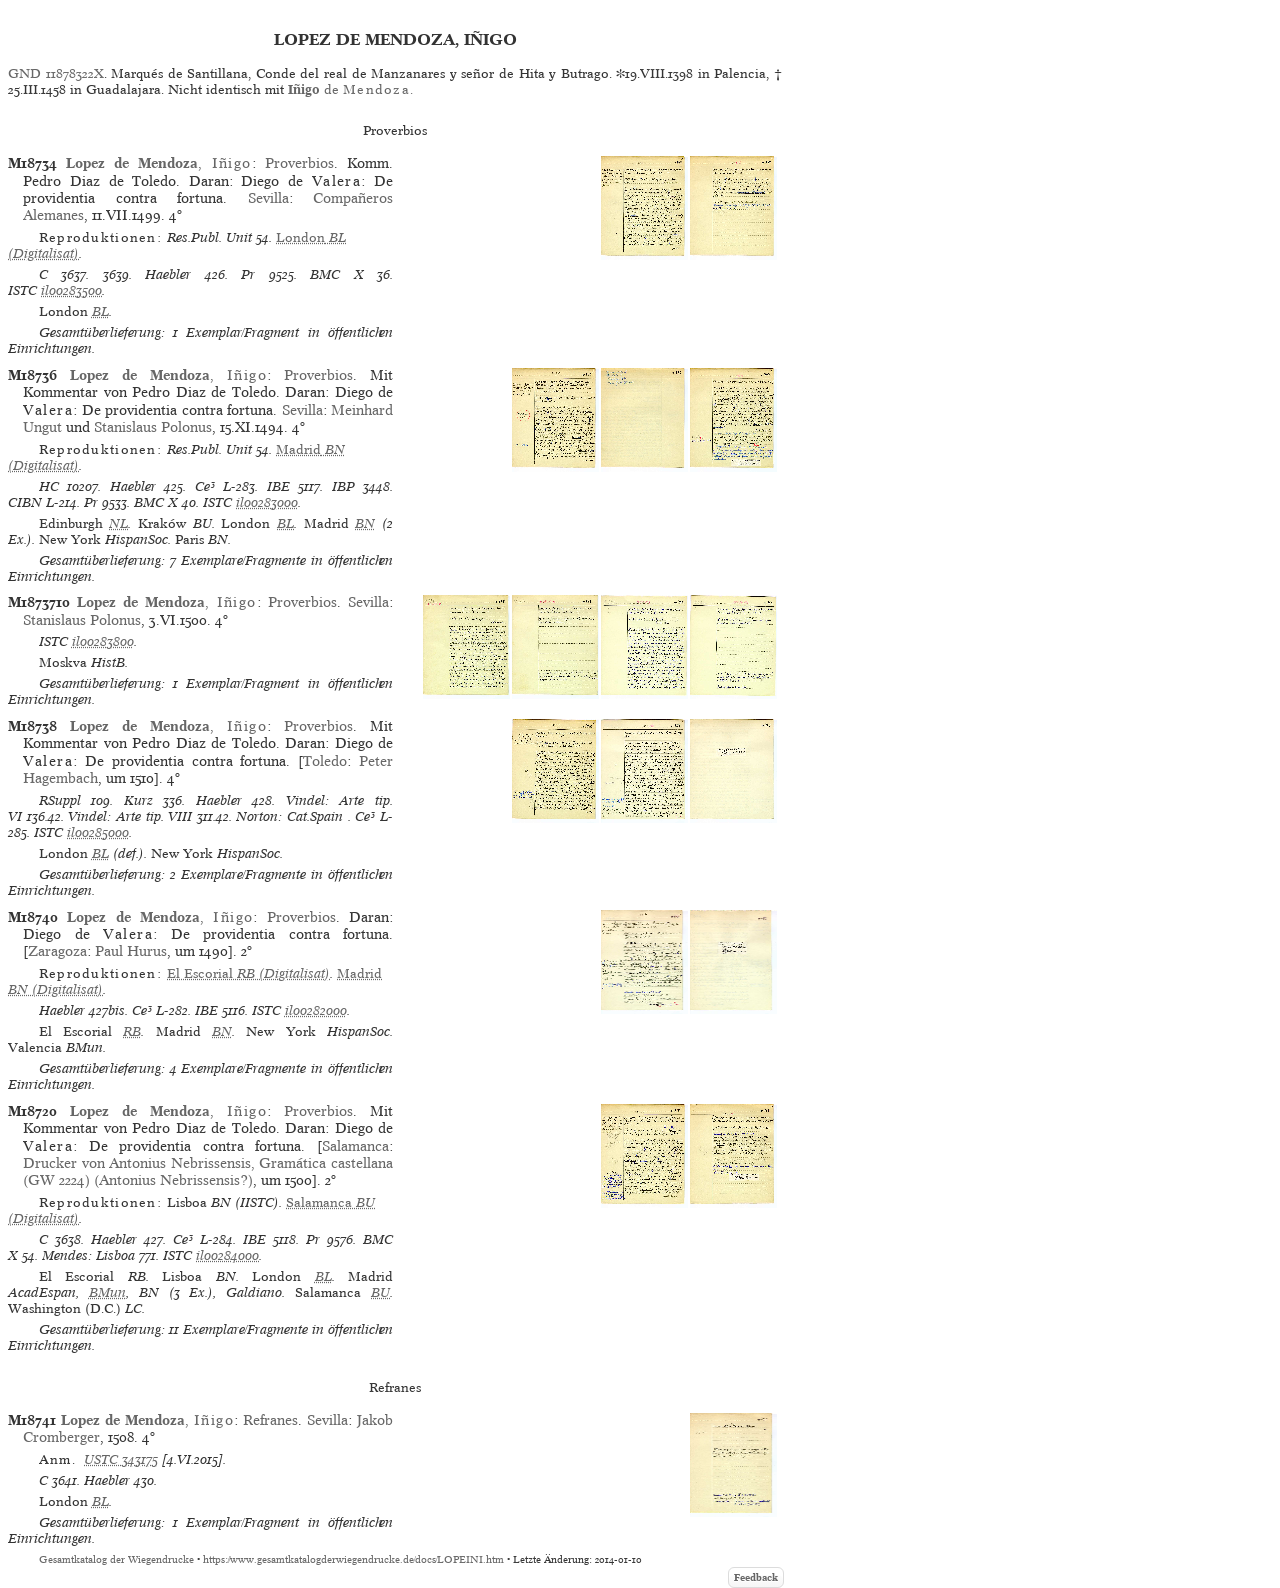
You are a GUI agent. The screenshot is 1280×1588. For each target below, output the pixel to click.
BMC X (336, 274)
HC (49, 486)
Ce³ (205, 486)
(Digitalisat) (248, 973)
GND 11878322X (56, 73)
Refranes (270, 1420)
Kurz (138, 800)
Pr (248, 274)
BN (365, 523)
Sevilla (268, 198)
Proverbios (299, 163)
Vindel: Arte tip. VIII (130, 816)
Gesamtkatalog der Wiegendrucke (116, 1559)
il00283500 (71, 290)
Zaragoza (57, 951)
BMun (107, 1292)
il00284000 (227, 1255)
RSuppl (60, 800)
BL (100, 311)
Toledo (325, 761)
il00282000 (316, 1010)
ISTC (22, 290)
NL (118, 523)
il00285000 (98, 832)
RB (132, 1031)
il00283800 (103, 641)
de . (350, 89)
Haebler (168, 274)
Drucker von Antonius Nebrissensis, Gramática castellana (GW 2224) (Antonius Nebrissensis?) (208, 1171)
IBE (278, 486)
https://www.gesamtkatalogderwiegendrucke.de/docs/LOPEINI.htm (353, 1559)
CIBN (25, 502)
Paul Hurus (131, 951)
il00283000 (267, 502)
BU (380, 1292)
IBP (343, 486)
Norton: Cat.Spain (289, 816)
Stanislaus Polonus (153, 427)
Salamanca (355, 1146)
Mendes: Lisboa (88, 1255)
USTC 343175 (121, 1459)
